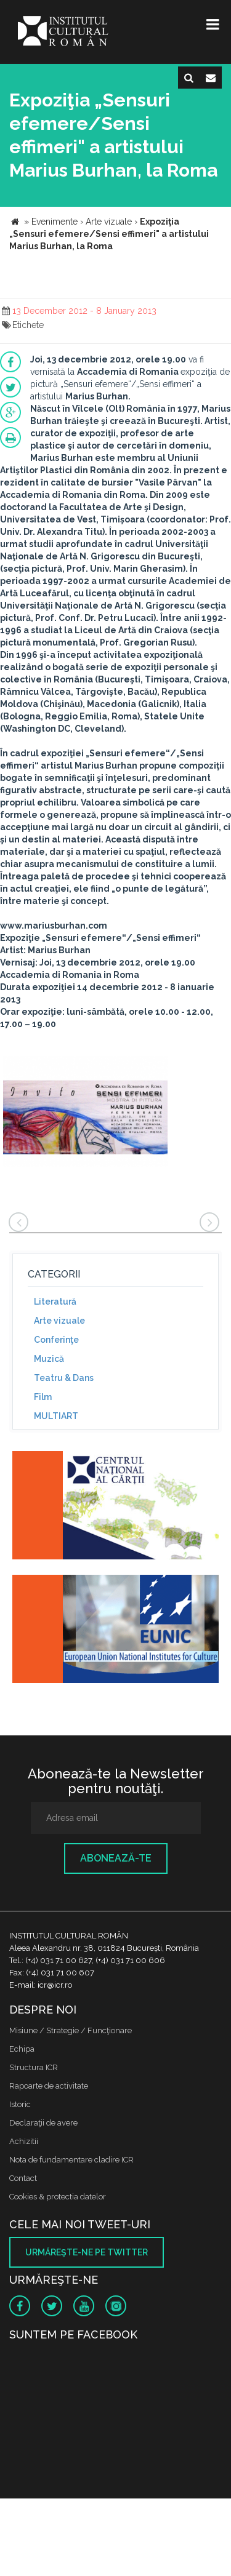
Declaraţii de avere (43, 2122)
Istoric (20, 2104)
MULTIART (56, 1416)
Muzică (49, 1359)
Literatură (55, 1301)
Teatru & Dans (64, 1378)
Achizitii (23, 2141)
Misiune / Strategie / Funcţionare (70, 2030)
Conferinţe (56, 1340)
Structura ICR (33, 2067)
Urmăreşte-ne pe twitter (86, 2252)
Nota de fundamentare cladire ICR (71, 2159)
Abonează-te (116, 1858)
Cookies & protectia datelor (57, 2196)
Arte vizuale (59, 1321)
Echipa (21, 2049)
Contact (23, 2178)
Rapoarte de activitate (48, 2085)
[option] (85, 1113)
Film (43, 1397)
